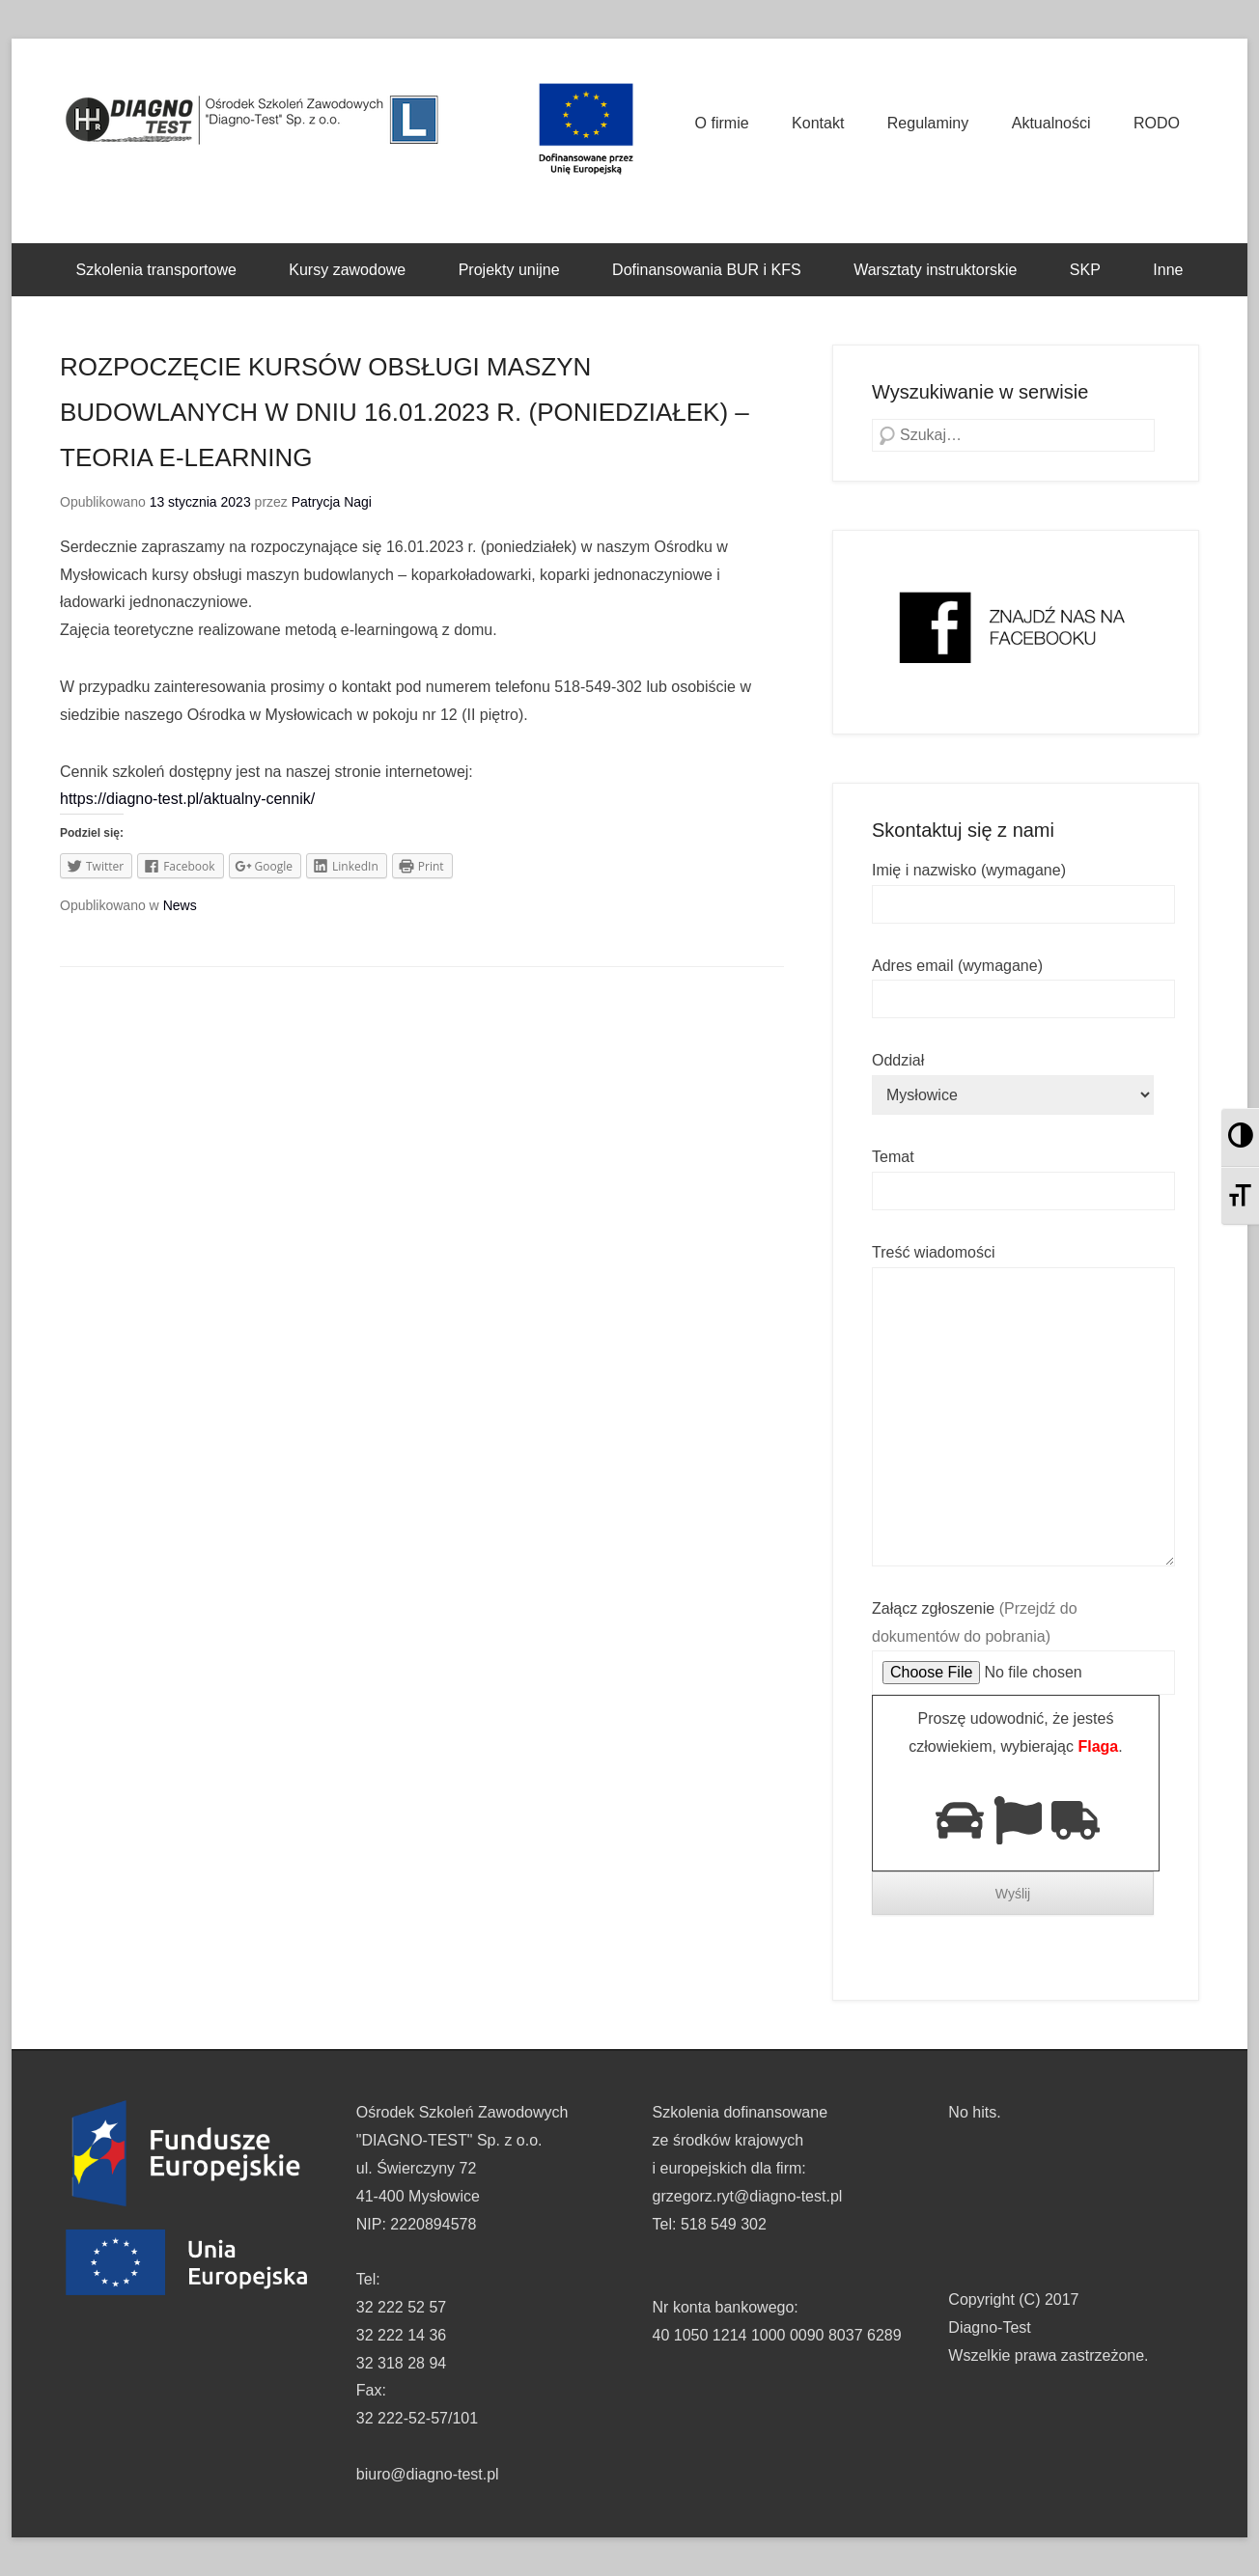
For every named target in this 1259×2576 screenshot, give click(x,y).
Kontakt (818, 123)
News (180, 905)
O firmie (722, 123)
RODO (1156, 123)
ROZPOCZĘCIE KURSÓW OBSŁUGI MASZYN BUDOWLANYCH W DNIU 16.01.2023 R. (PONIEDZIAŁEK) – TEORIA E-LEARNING (404, 412)
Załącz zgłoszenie (1023, 1640)
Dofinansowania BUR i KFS (706, 270)
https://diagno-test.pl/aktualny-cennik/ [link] (187, 798)
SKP (1085, 270)
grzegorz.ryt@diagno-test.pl (748, 2196)
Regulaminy (927, 123)
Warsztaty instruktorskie (935, 270)
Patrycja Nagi (332, 502)
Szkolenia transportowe (156, 270)
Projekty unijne (509, 270)
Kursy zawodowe (347, 270)
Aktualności (1051, 123)
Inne (1168, 270)
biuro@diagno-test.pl (427, 2474)
